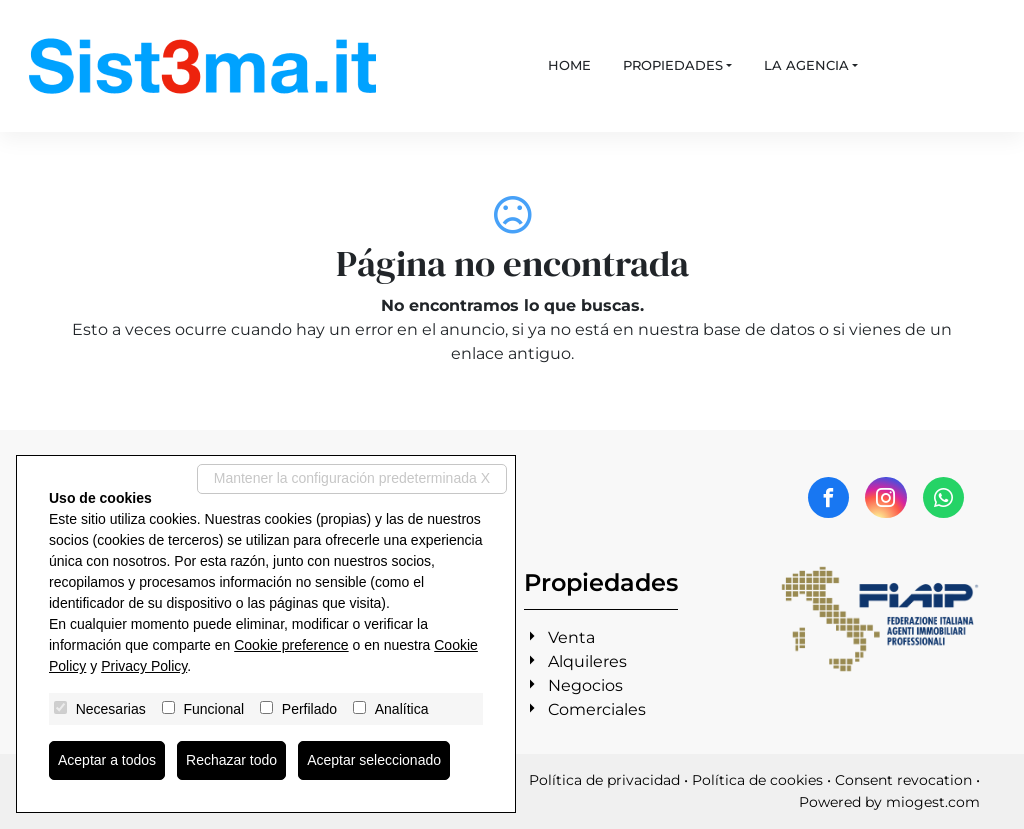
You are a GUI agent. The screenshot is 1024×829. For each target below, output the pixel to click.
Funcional (213, 709)
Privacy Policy (144, 666)
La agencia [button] (806, 65)
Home (569, 65)
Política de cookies (757, 780)
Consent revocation (903, 780)
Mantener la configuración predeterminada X (352, 478)
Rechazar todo (231, 760)
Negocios (585, 685)
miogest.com (933, 802)
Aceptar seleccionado (374, 760)
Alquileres (587, 661)
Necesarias (111, 709)
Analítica (402, 709)
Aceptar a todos (107, 760)
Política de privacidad (604, 780)
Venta (571, 637)
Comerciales (597, 709)
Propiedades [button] (673, 65)
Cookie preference (291, 645)
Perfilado (309, 709)
